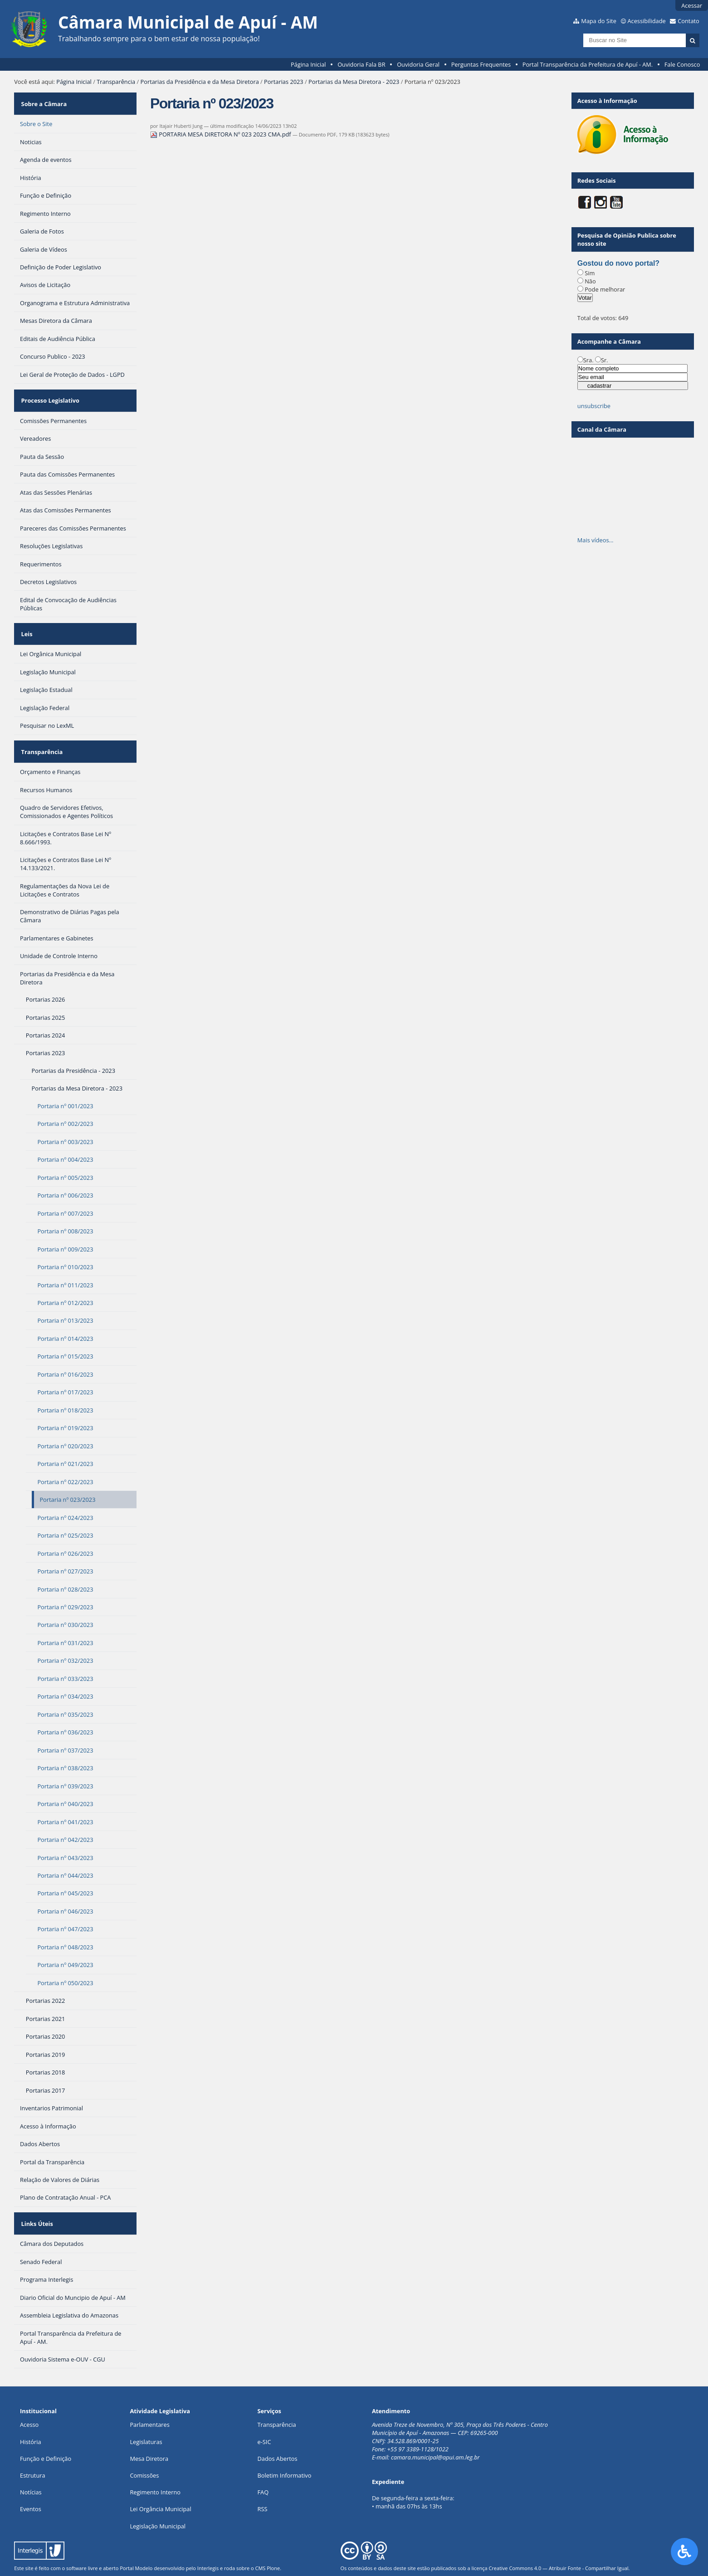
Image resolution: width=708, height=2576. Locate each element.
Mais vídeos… (595, 540)
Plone (273, 2539)
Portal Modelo (136, 2539)
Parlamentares (149, 2395)
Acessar (691, 5)
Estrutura (32, 2446)
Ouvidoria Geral (418, 64)
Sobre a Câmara (43, 101)
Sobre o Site (36, 118)
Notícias (31, 2463)
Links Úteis (36, 2197)
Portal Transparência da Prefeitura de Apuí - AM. (587, 64)
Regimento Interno (155, 2463)
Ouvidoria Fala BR (361, 64)
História (30, 2413)
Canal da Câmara (601, 429)
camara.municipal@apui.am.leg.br (435, 2428)
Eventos (30, 2480)
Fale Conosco (682, 64)
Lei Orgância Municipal (160, 2480)
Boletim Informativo (285, 2446)
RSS (263, 2480)
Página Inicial (308, 64)
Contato (688, 21)
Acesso (29, 2395)
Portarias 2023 (283, 82)
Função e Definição (45, 2429)
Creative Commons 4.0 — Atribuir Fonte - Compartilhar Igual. (559, 2539)
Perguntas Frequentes (481, 64)
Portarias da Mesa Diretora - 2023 (353, 82)
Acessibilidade (646, 21)
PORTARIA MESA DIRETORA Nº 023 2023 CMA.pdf (221, 134)
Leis (25, 619)
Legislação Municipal (158, 2497)
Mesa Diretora (149, 2429)
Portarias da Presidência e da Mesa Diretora (200, 82)
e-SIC (264, 2413)
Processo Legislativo (49, 392)
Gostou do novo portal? (618, 263)
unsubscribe (593, 406)
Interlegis (208, 2539)
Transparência (116, 82)
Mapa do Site (598, 21)
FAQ (263, 2463)
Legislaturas (146, 2413)
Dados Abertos (278, 2429)
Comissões (144, 2446)
